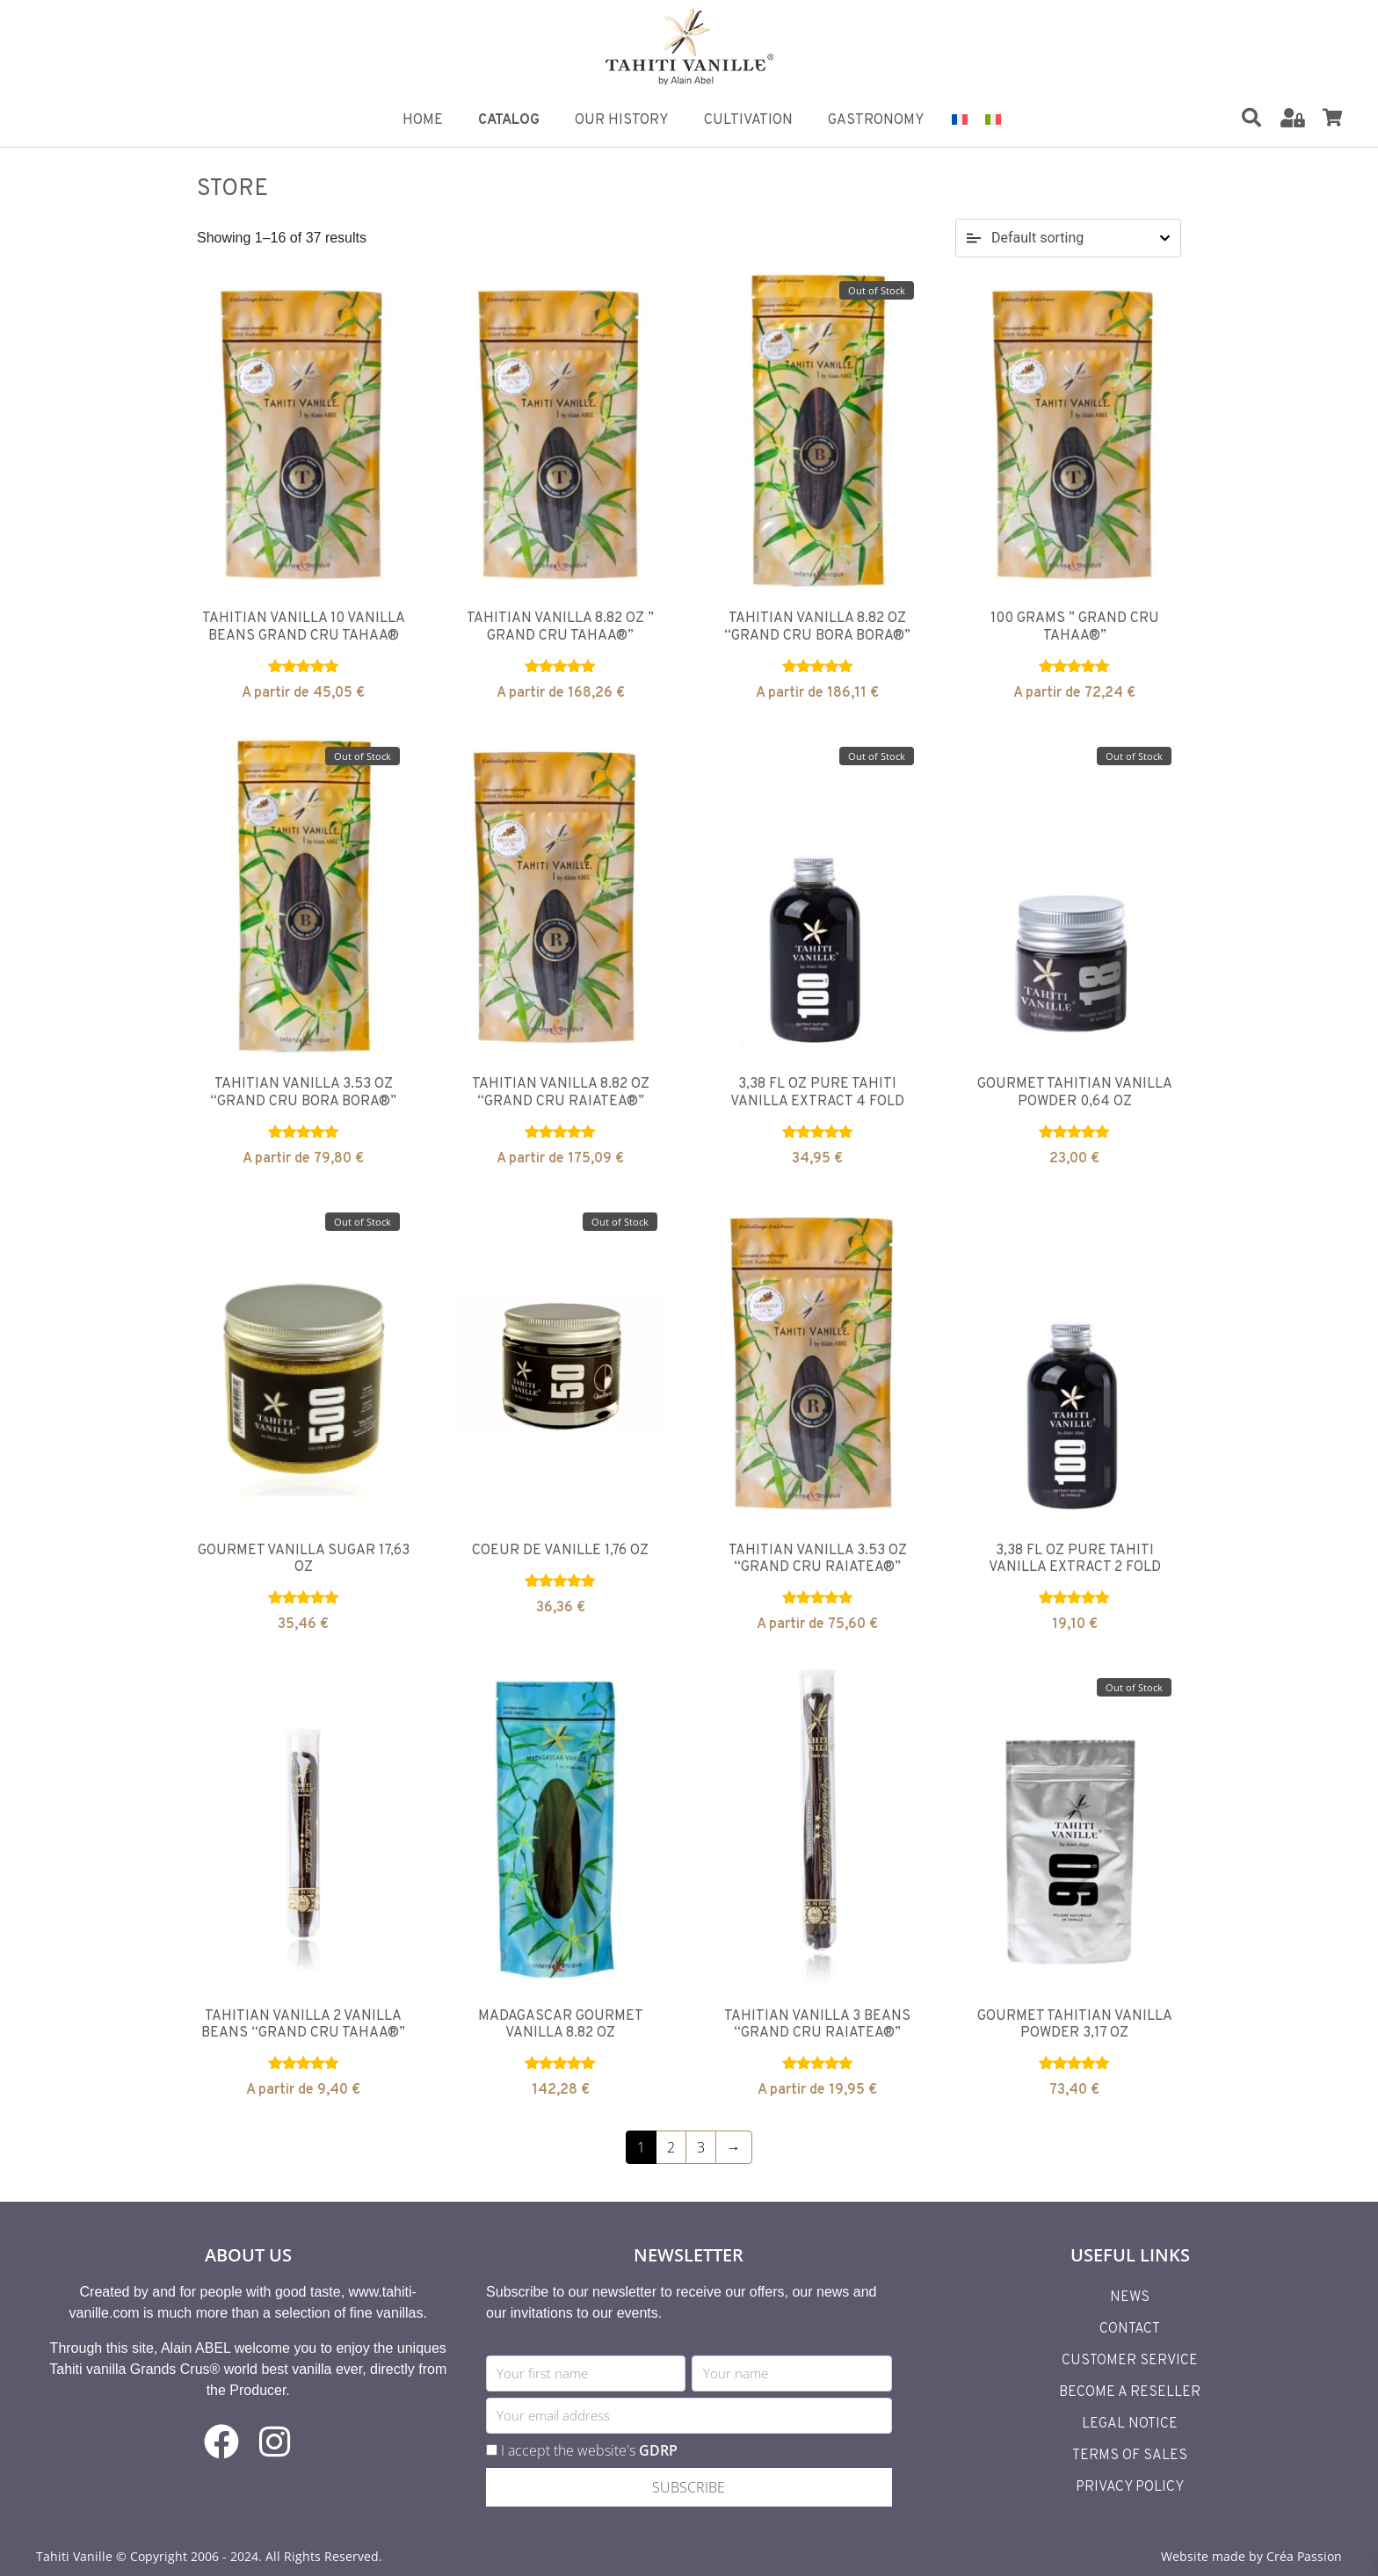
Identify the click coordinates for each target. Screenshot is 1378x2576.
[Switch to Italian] (993, 118)
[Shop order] (1068, 238)
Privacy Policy (1130, 2487)
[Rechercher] (1251, 117)
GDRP (658, 2450)
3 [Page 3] (701, 2147)
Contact (1129, 2329)
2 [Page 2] (671, 2147)
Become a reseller (1129, 2392)
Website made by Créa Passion (1251, 2556)
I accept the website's (589, 2450)
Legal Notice (1130, 2424)
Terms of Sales (1129, 2455)
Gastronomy (876, 120)
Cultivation (748, 120)
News (1130, 2297)
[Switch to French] (959, 118)
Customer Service (1130, 2361)
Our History (622, 120)
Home (423, 120)
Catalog (509, 120)
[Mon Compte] (1292, 117)
